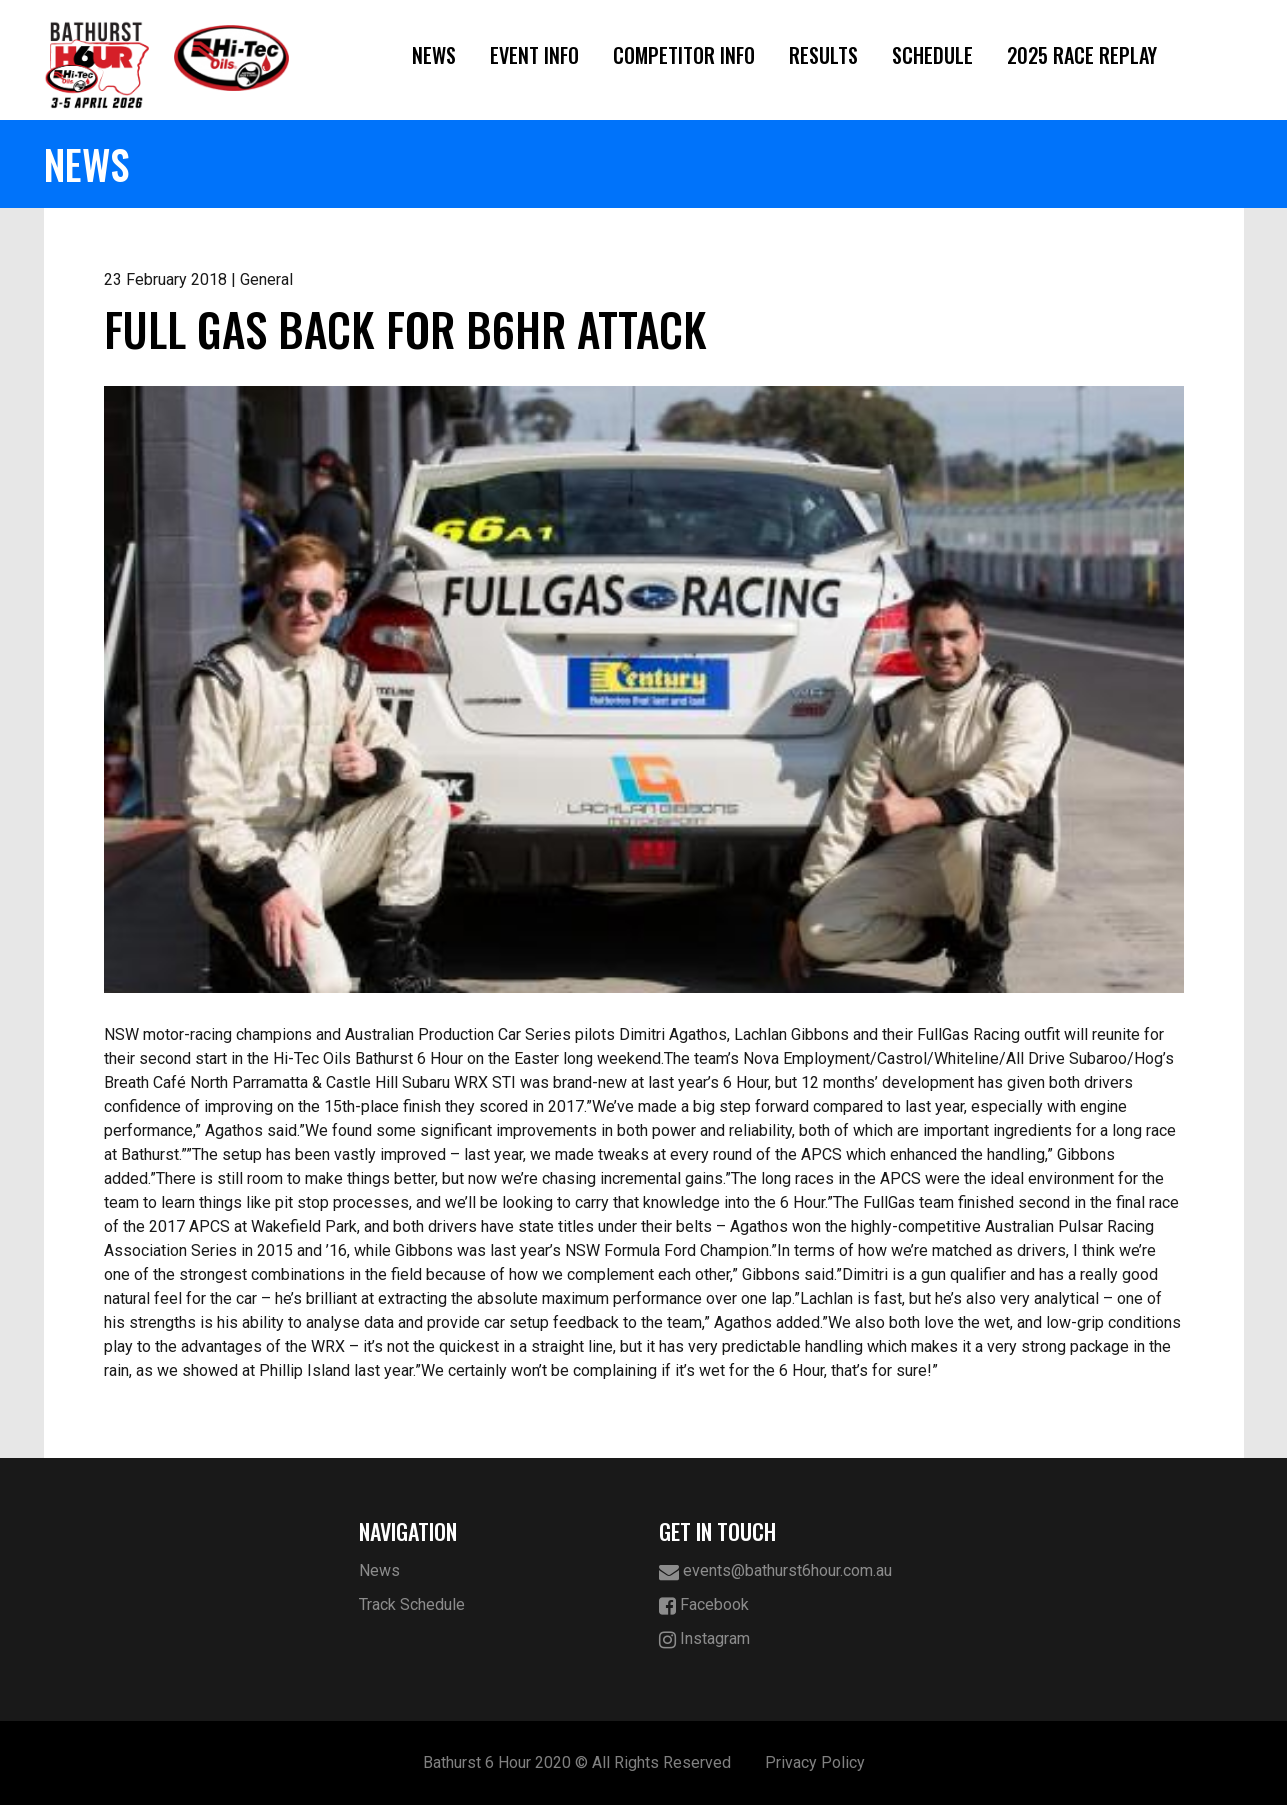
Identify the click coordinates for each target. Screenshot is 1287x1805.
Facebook (704, 1605)
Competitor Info (684, 55)
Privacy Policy (815, 1762)
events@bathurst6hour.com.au (775, 1571)
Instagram (704, 1639)
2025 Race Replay (1082, 55)
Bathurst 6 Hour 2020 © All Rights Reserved (577, 1762)
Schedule (932, 55)
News (434, 55)
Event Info (534, 55)
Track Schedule (412, 1604)
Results (823, 55)
